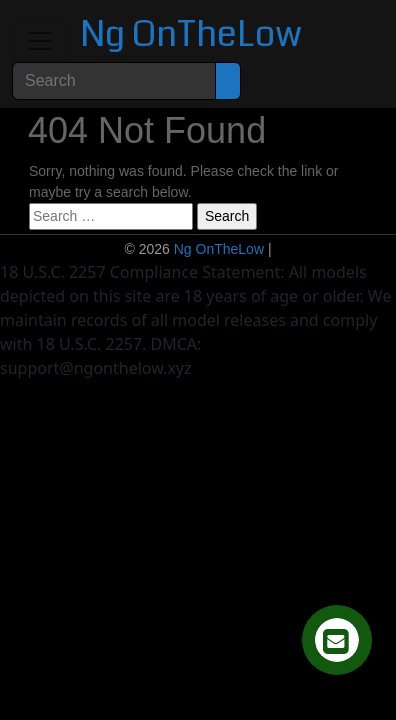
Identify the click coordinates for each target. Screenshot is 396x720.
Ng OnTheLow (191, 34)
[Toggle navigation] (40, 41)
